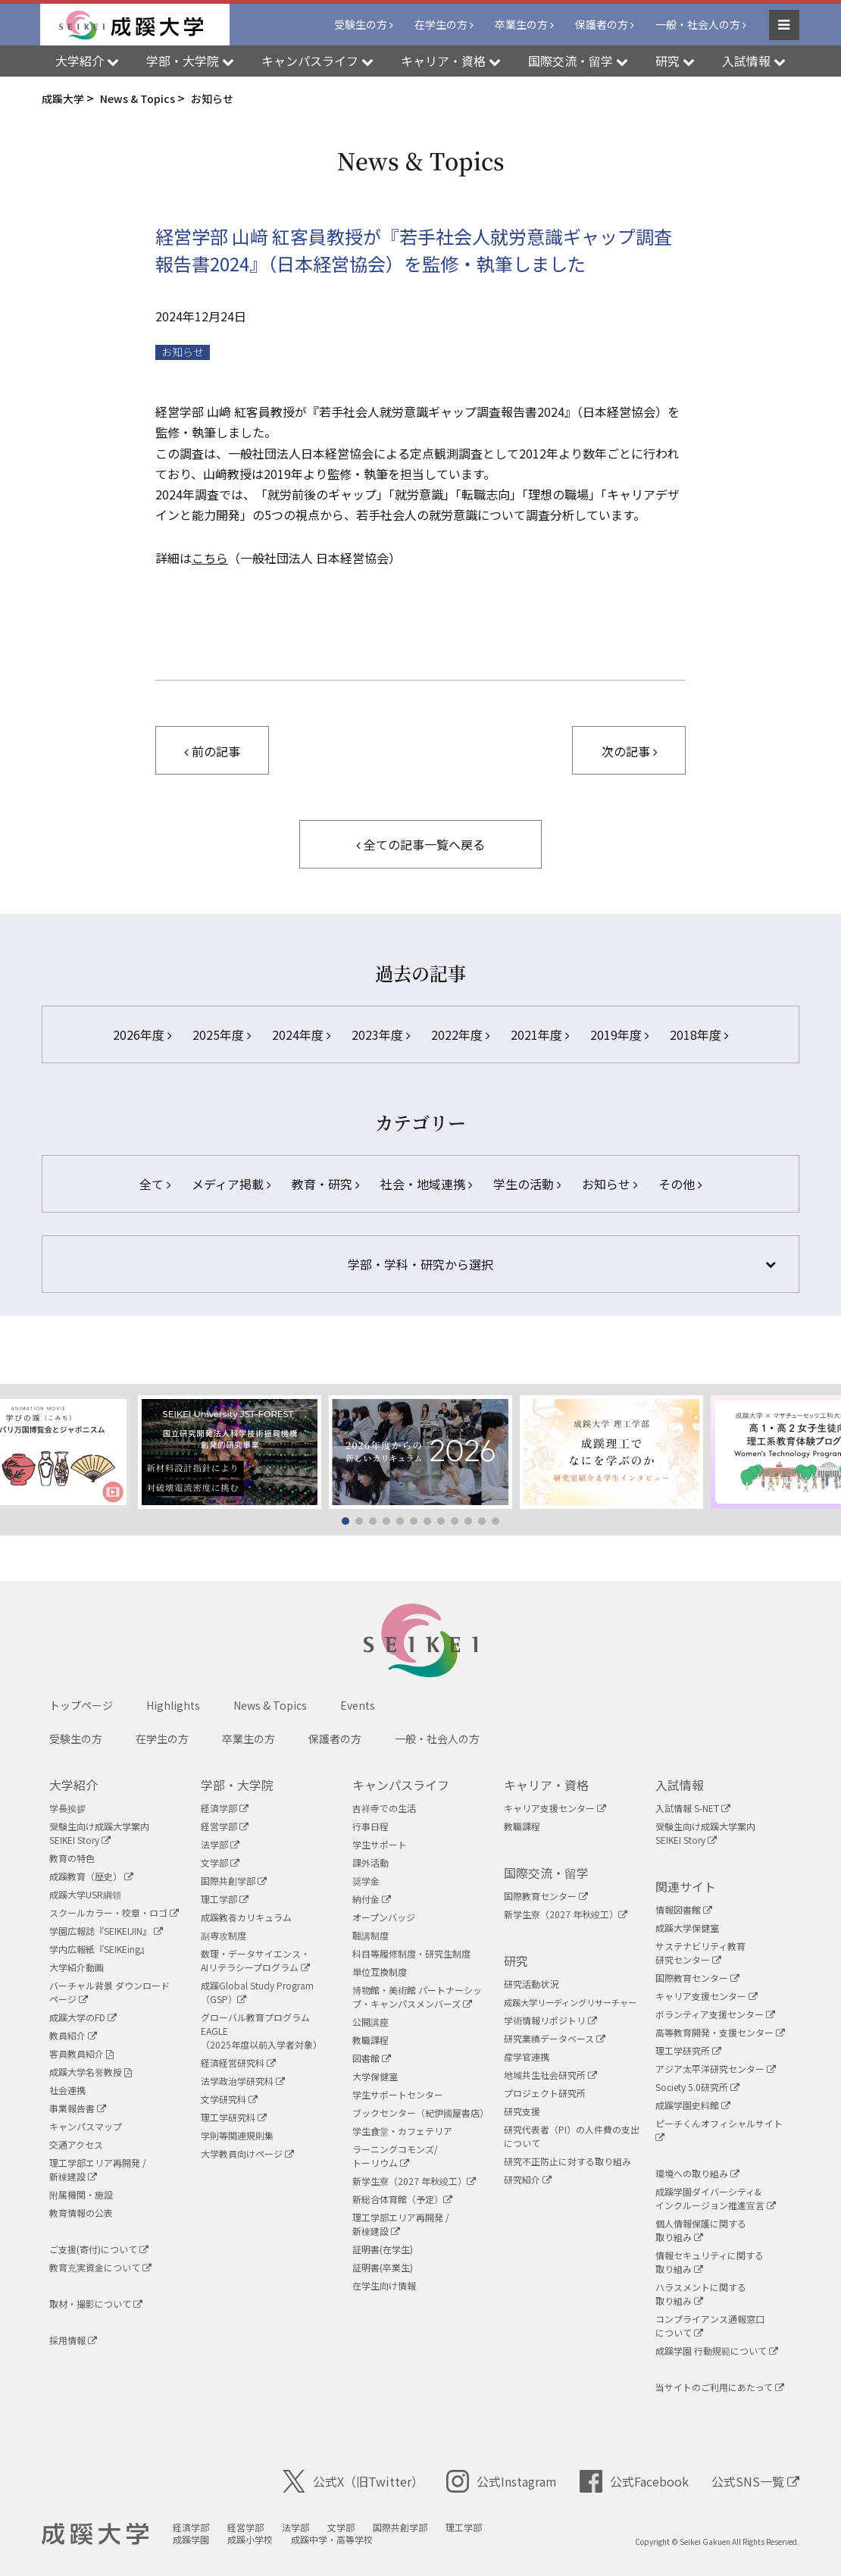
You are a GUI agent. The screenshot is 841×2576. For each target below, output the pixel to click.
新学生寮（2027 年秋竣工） (414, 2180)
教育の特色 (72, 1857)
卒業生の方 (521, 24)
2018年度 (699, 1034)
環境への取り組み (697, 2173)
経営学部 (225, 1826)
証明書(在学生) (382, 2249)
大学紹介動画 (76, 1967)
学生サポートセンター (397, 2094)
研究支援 (522, 2111)
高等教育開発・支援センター (720, 2032)
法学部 (220, 1844)
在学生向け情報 (384, 2285)
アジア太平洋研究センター (715, 2068)
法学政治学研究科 (243, 2080)
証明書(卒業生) (382, 2267)
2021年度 (540, 1034)
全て (154, 1184)
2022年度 (460, 1034)
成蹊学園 (191, 2539)
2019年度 (619, 1034)
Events (357, 1705)
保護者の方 (601, 24)
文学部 (220, 1862)
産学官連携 (526, 2056)
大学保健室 (375, 2076)
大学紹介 (73, 1785)
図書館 (371, 2058)
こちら (210, 558)
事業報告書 (77, 2108)
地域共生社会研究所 (550, 2074)
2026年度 (142, 1034)
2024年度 (301, 1034)
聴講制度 (370, 1935)
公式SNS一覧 (755, 2481)
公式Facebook (634, 2481)
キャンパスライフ (400, 1785)
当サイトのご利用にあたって (719, 2386)
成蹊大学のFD (83, 2017)
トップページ (81, 1705)
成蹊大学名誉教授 (90, 2071)
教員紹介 (73, 2035)
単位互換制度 (379, 1971)
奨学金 (366, 1880)
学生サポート (379, 1844)
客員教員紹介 (81, 2053)
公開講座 (370, 2021)
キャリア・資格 (546, 1785)
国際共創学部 (234, 1880)
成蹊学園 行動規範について (716, 2350)
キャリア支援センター (555, 1807)
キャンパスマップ (85, 2126)
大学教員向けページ (247, 2153)
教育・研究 (325, 1184)
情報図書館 (683, 1909)
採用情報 (73, 2339)
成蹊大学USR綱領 (85, 1894)
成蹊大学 (95, 2534)
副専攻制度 (223, 1935)
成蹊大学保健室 (687, 1927)
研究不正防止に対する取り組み (567, 2161)
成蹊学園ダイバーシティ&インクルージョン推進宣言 (715, 2198)
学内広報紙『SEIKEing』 (99, 1948)
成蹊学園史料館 (692, 2105)
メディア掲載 (231, 1184)
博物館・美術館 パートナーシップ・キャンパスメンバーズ (417, 1996)
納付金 (371, 1898)
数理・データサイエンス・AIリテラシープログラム (255, 1960)
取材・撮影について (95, 2303)
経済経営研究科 (238, 2062)
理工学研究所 (688, 2050)
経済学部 (225, 1807)
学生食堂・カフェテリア (402, 2130)
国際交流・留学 (546, 1873)
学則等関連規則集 (237, 2135)
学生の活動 (527, 1184)
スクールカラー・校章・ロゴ (114, 1912)
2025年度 (221, 1034)
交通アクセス (76, 2144)
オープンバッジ (383, 1917)
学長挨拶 (67, 1807)
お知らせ (182, 352)
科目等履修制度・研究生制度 (411, 1953)
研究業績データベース (554, 2038)
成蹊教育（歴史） (91, 1876)
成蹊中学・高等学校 (332, 2539)
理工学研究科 (234, 2117)
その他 (680, 1184)
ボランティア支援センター (715, 2014)
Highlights (173, 1705)
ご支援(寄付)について (99, 2249)
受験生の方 (360, 24)
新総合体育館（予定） (402, 2199)
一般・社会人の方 (697, 24)
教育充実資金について (100, 2267)
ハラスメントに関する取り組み (700, 2293)
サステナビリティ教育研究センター (700, 1952)
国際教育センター (546, 1895)
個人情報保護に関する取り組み (700, 2230)
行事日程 (370, 1826)
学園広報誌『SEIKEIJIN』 (106, 1930)
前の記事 (212, 751)
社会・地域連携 (426, 1184)
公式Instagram (501, 2481)
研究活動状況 (531, 1983)
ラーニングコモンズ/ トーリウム (395, 2155)
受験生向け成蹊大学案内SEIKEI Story (99, 1833)
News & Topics (270, 1705)
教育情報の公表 (81, 2212)
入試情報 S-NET (692, 1807)
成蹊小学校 (250, 2539)
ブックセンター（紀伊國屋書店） (420, 2112)
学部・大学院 (237, 1785)
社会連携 (67, 2089)
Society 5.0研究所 (697, 2086)
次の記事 (629, 751)
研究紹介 (528, 2179)
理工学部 (225, 1898)
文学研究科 (229, 2098)
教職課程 (370, 2039)
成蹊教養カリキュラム (246, 1917)
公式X (353, 2481)
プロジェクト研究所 (545, 2092)
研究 (516, 1961)
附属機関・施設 (81, 2194)
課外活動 (370, 1862)
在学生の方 (440, 24)
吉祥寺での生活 (384, 1807)
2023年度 (381, 1034)
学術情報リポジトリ (550, 2020)
